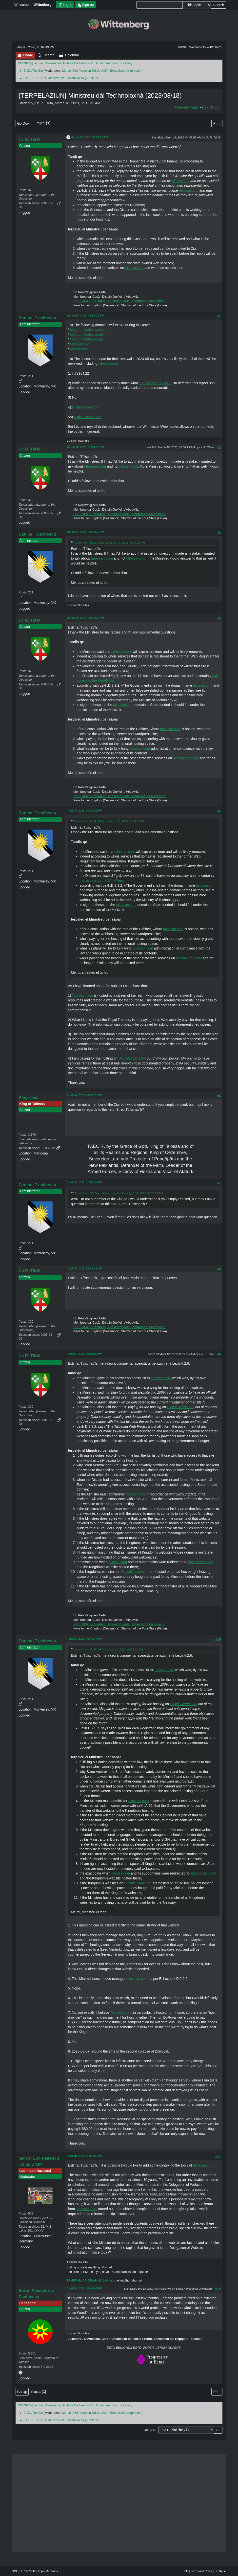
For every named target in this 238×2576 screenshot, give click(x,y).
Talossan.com (82, 995)
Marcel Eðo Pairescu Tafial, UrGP (85, 70)
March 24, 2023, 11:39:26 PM (85, 531)
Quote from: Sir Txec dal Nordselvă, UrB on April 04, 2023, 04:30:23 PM (119, 1193)
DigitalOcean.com (85, 407)
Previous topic (186, 107)
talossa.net (78, 349)
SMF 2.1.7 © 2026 (23, 2571)
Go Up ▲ (220, 2571)
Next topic (210, 107)
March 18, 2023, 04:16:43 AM (89, 137)
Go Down (24, 123)
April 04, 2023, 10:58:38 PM (84, 1182)
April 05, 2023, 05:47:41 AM (84, 1268)
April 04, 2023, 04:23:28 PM (84, 810)
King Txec (28, 1097)
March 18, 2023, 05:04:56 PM (85, 447)
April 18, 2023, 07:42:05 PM (84, 2288)
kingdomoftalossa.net (86, 335)
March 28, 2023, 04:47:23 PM (85, 617)
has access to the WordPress (101, 880)
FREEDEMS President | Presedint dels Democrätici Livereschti (119, 301)
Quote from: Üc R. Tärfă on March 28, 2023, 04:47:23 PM (110, 821)
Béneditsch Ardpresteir (125, 70)
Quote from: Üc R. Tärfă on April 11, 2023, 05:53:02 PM (109, 1649)
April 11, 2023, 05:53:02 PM (84, 1353)
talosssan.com (136, 1979)
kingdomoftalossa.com (87, 330)
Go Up (22, 2392)
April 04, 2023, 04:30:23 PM (84, 1095)
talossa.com (180, 181)
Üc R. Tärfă (29, 139)
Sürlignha (90, 2280)
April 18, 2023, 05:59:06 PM (84, 2155)
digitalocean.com (186, 758)
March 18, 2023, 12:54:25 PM (85, 315)
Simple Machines (47, 2571)
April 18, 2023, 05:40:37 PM (84, 1638)
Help (185, 2571)
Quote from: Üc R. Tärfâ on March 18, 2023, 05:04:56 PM (110, 542)
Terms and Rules (201, 2571)
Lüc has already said (154, 383)
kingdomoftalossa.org (86, 339)
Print (216, 123)
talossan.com (80, 344)
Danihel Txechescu (37, 318)
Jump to (150, 2430)
